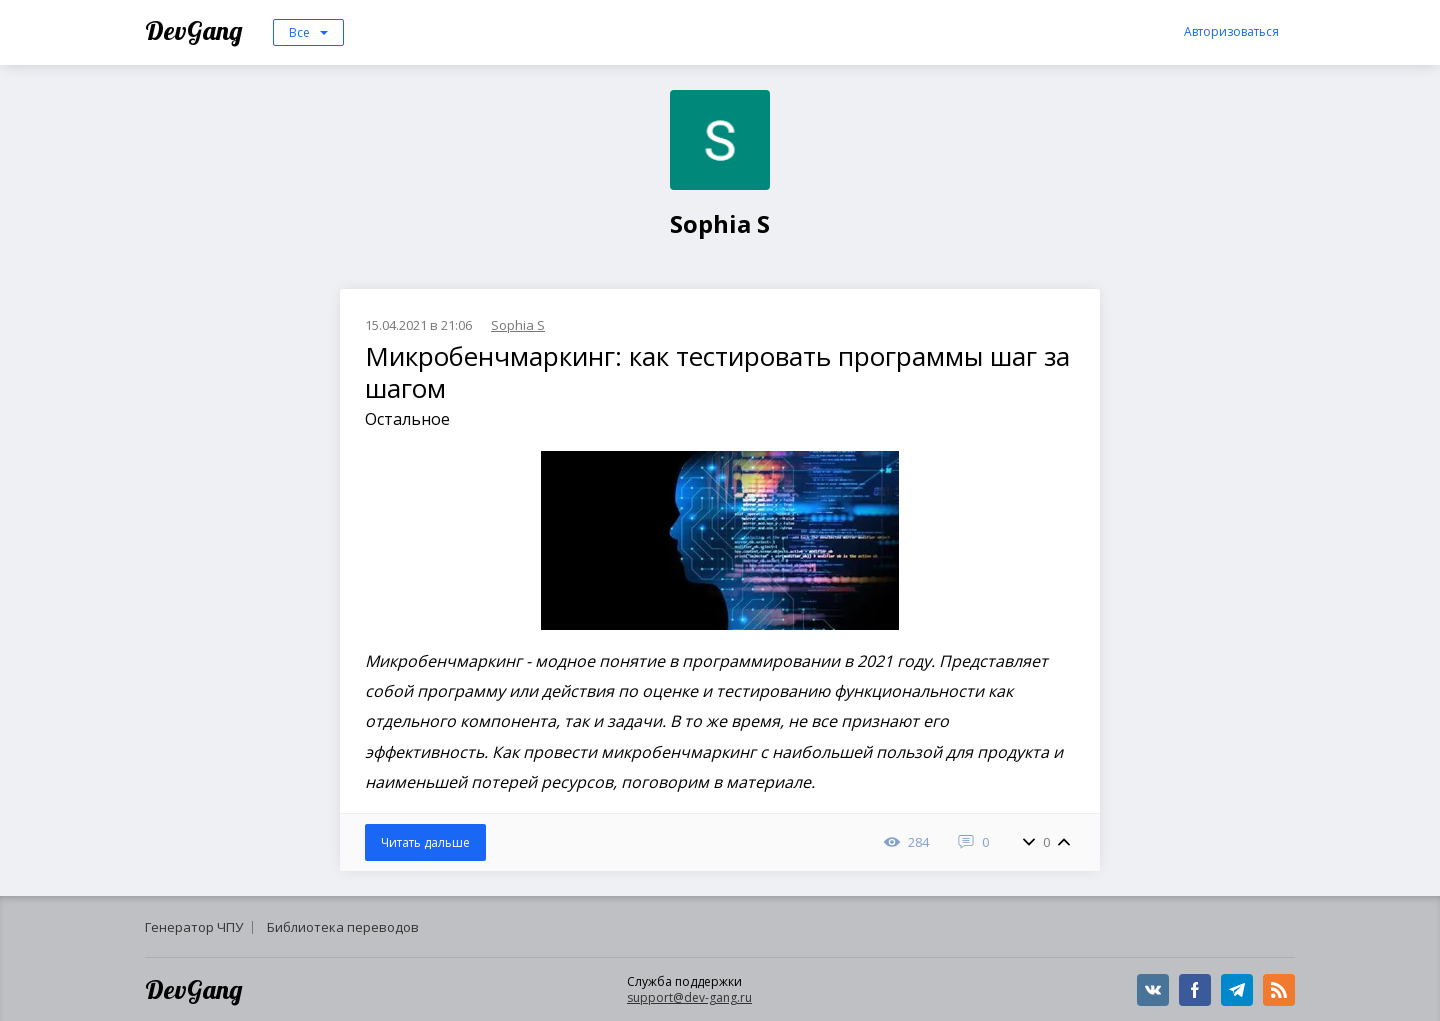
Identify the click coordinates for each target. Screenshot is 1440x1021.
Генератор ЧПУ (194, 927)
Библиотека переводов (343, 927)
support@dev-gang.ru (689, 997)
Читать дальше (425, 842)
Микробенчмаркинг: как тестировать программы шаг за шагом (717, 372)
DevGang (196, 30)
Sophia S (518, 325)
